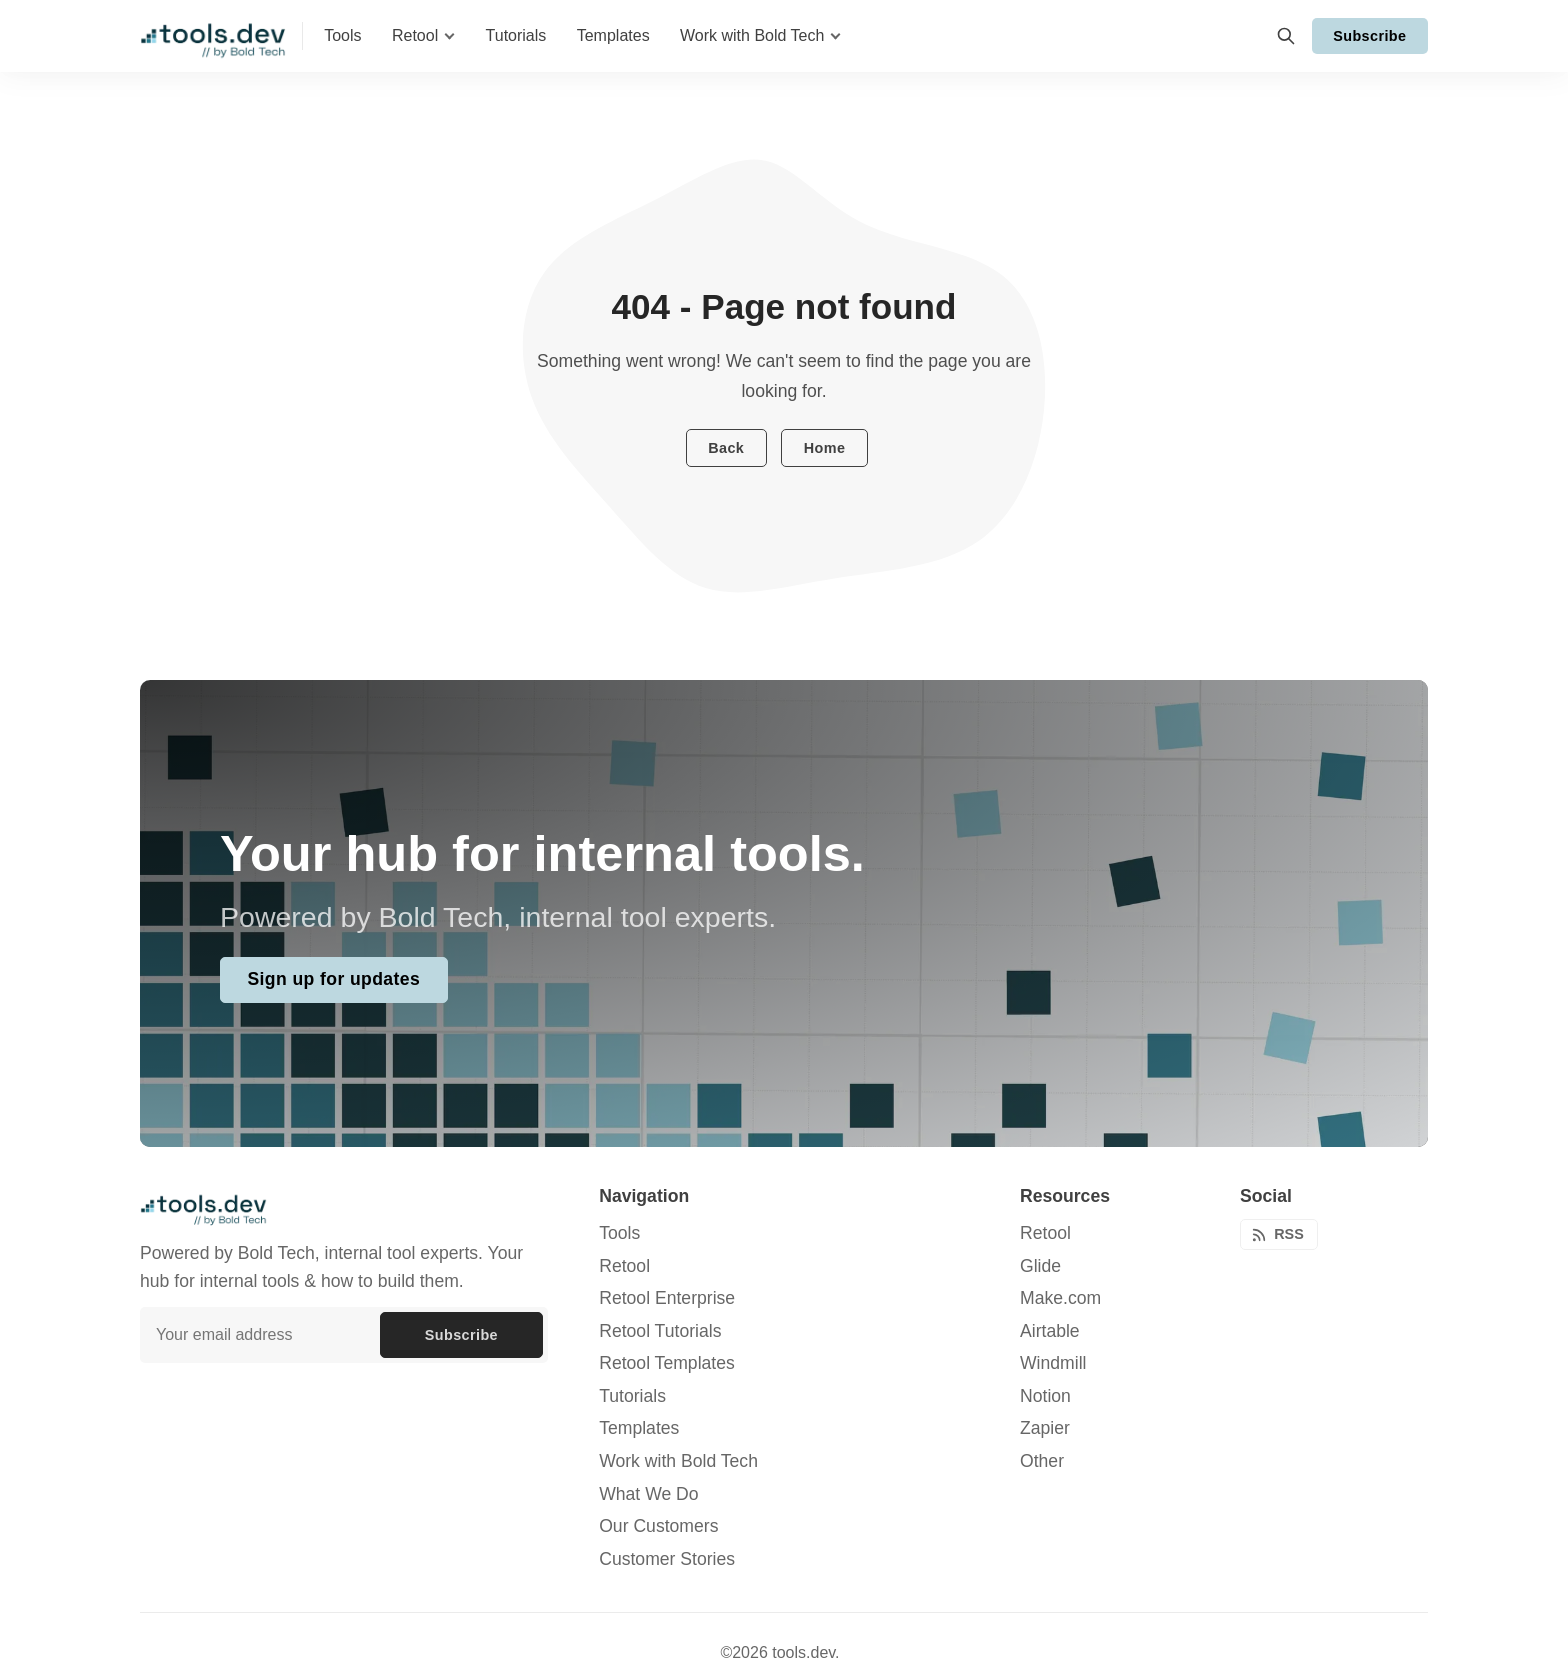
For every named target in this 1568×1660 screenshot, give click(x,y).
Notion (1045, 1396)
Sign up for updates (333, 979)
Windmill (1053, 1363)
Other (1042, 1461)
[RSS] (1279, 1234)
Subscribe (1369, 36)
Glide (1040, 1266)
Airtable (1050, 1331)
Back (726, 448)
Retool (1045, 1233)
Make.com (1060, 1298)
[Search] (1286, 36)
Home (825, 448)
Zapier (1045, 1428)
